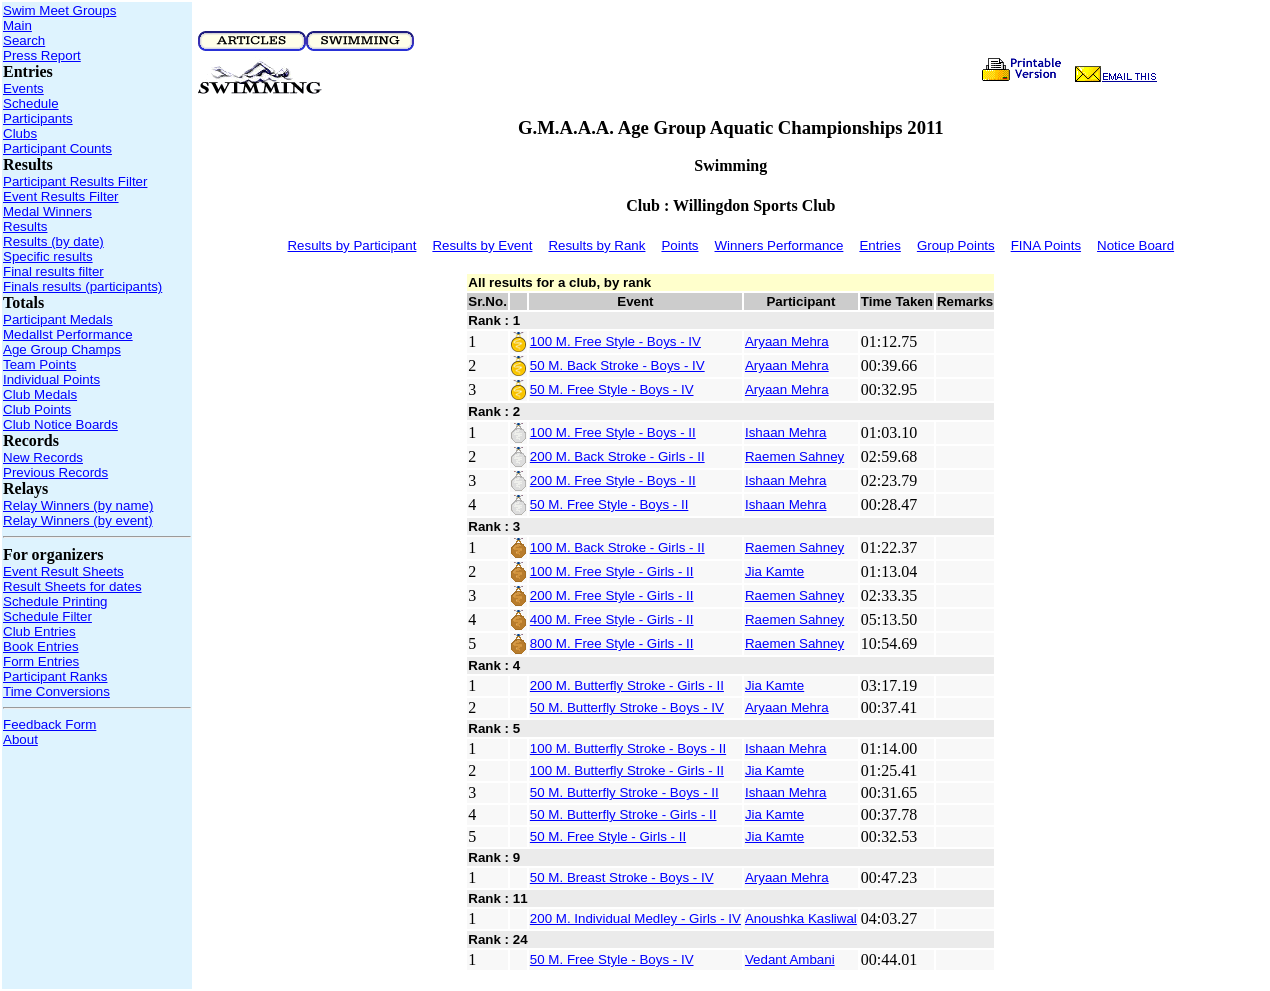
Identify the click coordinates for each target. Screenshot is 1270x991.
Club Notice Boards (60, 424)
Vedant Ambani (790, 959)
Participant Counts (57, 148)
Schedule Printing (55, 601)
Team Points (39, 364)
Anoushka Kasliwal (801, 918)
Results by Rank (596, 245)
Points (679, 245)
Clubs (20, 133)
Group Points (956, 245)
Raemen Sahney (794, 456)
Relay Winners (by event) (78, 520)
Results (25, 226)
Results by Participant (351, 245)
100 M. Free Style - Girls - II (612, 571)
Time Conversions (56, 691)
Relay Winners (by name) (78, 505)
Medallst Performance (68, 334)
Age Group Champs (62, 349)
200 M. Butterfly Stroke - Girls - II (627, 685)
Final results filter (53, 271)
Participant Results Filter (75, 181)
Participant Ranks (55, 676)
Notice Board (1135, 245)
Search (24, 40)
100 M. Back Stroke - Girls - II (617, 547)
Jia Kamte (774, 571)
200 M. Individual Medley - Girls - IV (635, 918)
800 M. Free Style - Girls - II (612, 643)
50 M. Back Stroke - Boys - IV (617, 365)
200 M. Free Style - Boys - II (613, 480)
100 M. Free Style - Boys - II (613, 432)
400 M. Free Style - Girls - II (612, 619)
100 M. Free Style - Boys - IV (615, 341)
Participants (38, 118)
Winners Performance (779, 245)
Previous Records (55, 472)
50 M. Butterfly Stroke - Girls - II (623, 814)
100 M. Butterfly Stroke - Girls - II (627, 770)
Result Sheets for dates (72, 586)
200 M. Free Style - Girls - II (612, 595)
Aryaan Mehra (787, 341)
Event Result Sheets (63, 571)
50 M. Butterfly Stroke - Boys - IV (627, 707)
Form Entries (41, 661)
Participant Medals (58, 319)
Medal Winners (47, 211)
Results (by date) (53, 241)
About (20, 739)
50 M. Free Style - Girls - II (608, 836)
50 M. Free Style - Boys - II (609, 504)
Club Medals (40, 394)
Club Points (37, 409)
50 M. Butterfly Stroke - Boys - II (624, 792)
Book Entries (41, 646)
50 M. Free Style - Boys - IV (612, 389)
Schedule (31, 103)
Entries (879, 245)
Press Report (42, 55)
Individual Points (51, 379)
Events (23, 88)
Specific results (48, 256)
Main (17, 25)
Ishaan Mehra (786, 432)
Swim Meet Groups (59, 10)
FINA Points (1046, 245)
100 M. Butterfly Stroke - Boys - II (628, 748)
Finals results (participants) (82, 286)
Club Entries (39, 631)
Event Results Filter (61, 196)
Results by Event (482, 245)
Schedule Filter (47, 616)
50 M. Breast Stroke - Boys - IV (622, 877)
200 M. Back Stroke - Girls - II (617, 456)
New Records (43, 457)
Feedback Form (49, 724)
